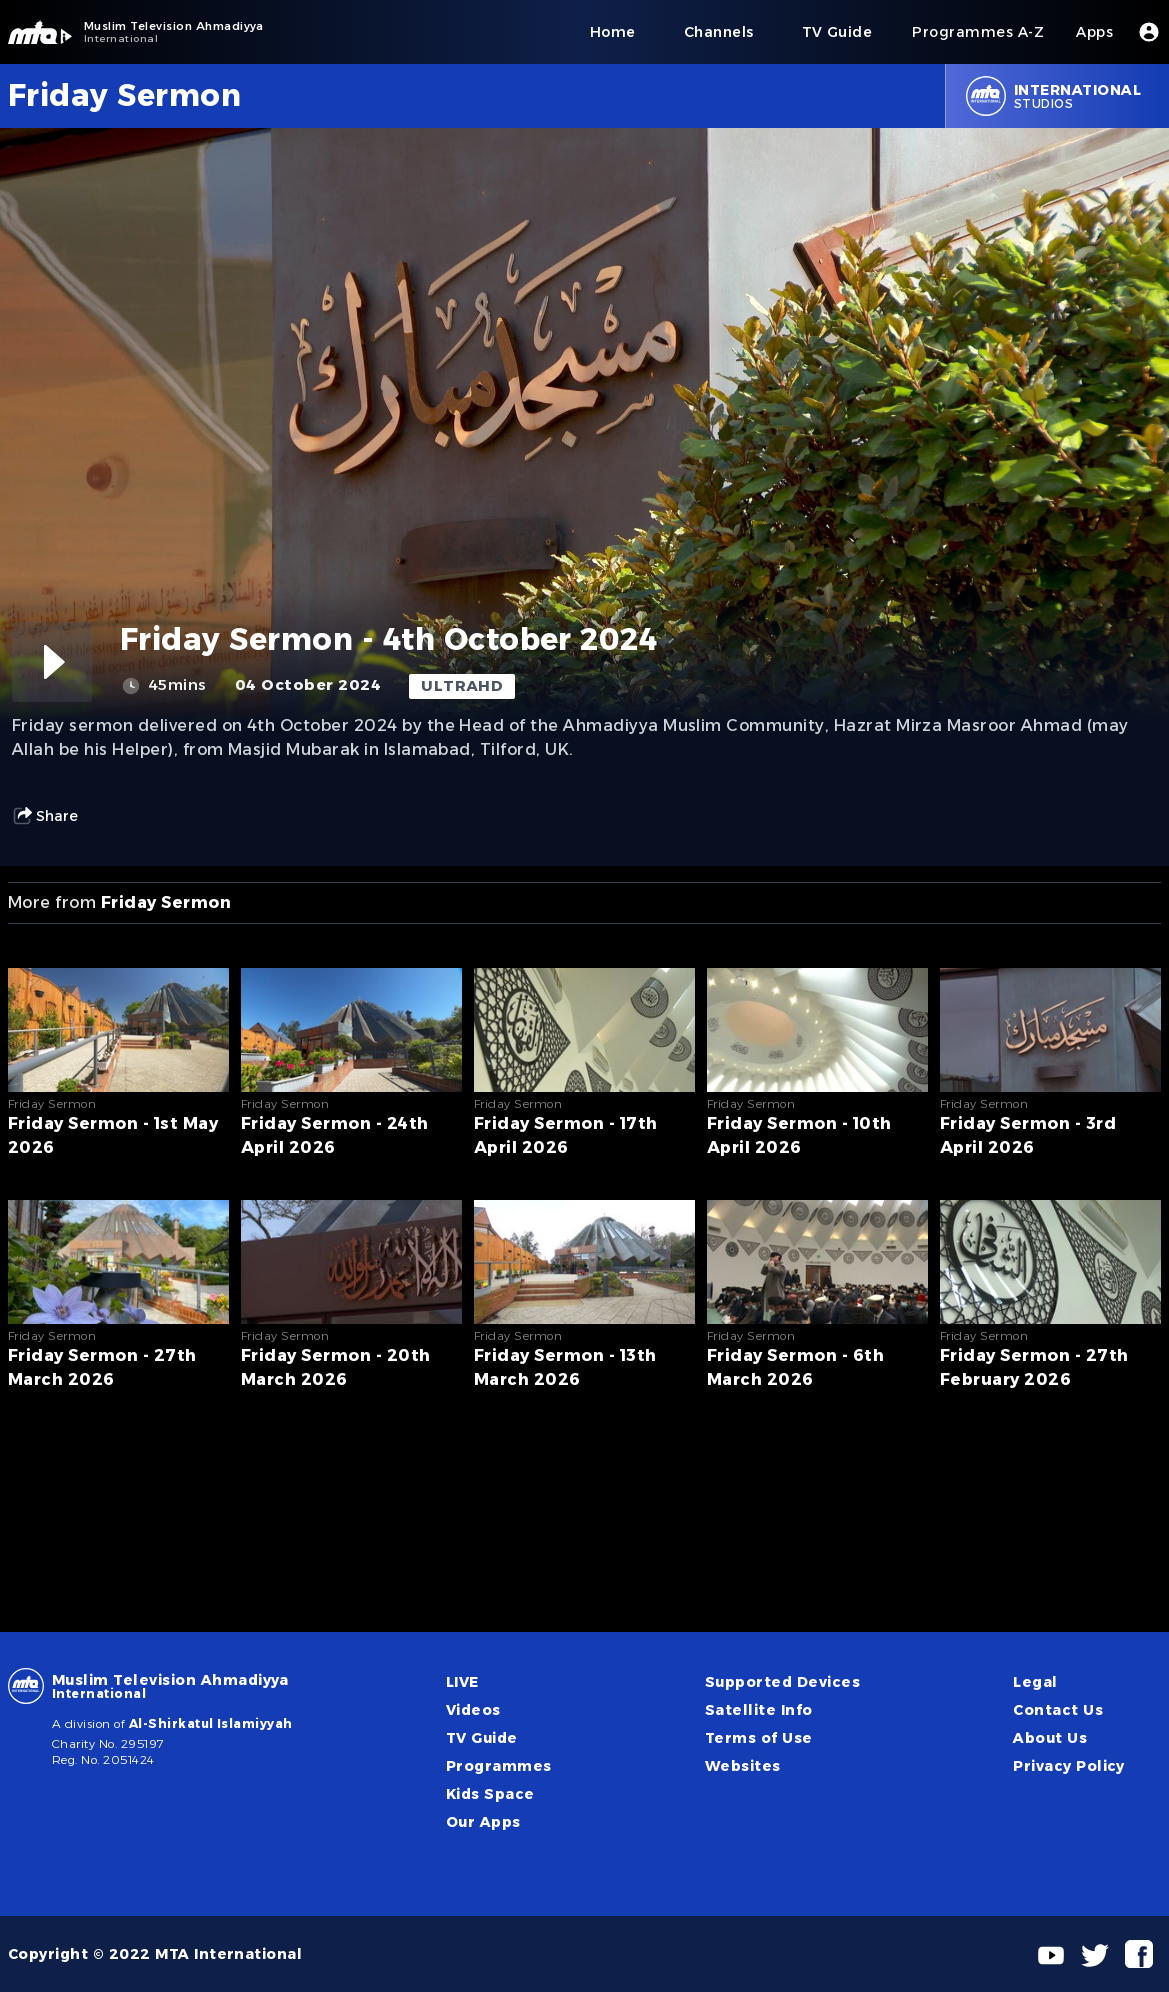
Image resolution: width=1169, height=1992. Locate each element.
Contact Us (1058, 1710)
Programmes (499, 1766)
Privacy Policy (1069, 1766)
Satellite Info (759, 1710)
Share (45, 816)
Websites (743, 1766)
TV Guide (482, 1738)
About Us (1050, 1738)
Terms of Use (759, 1738)
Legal (1035, 1682)
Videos (473, 1710)
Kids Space (490, 1794)
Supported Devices (782, 1682)
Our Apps (483, 1822)
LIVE (462, 1682)
